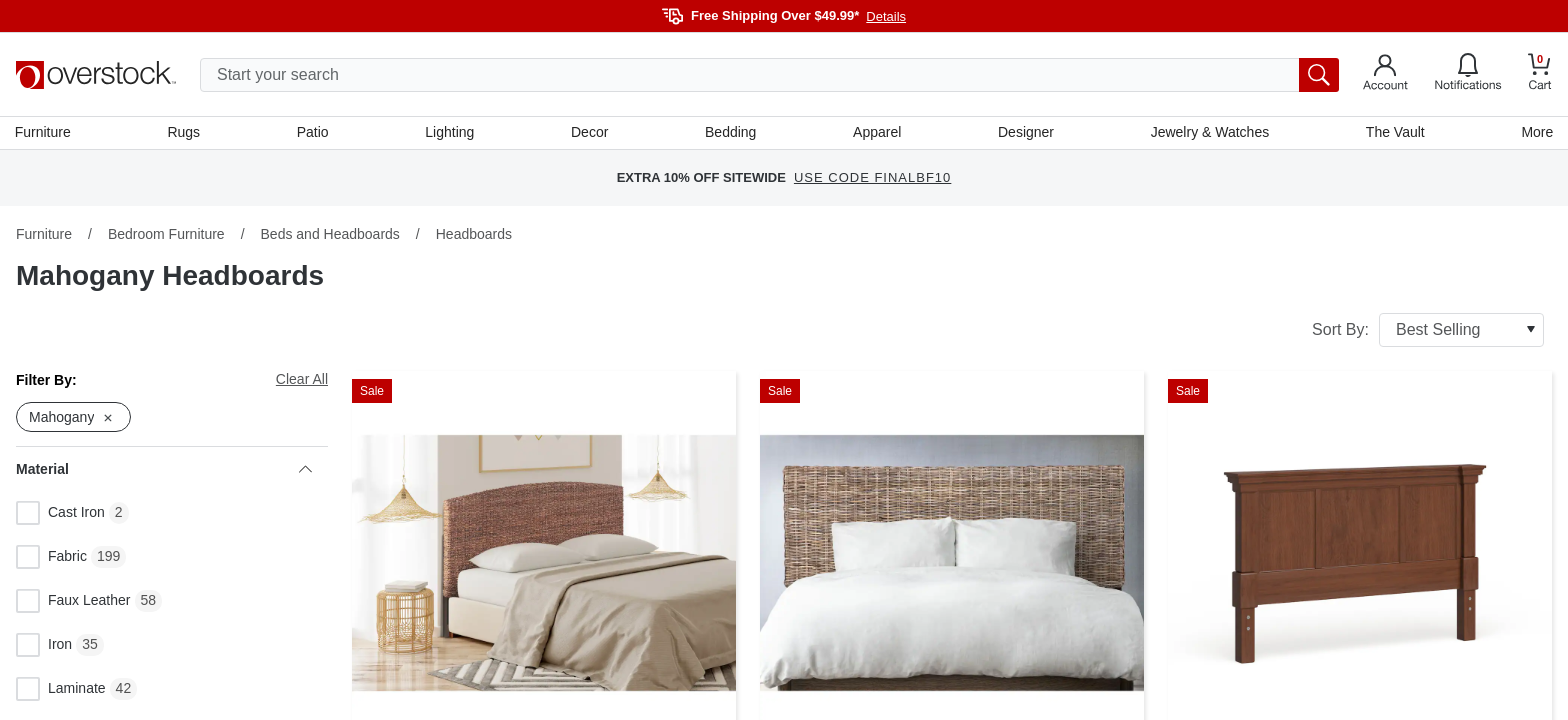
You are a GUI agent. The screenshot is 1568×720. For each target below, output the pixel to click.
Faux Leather (73, 603)
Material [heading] (164, 471)
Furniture (44, 133)
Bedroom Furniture (166, 235)
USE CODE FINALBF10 (872, 179)
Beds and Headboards (330, 235)
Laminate (61, 691)
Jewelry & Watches (1209, 133)
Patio (314, 133)
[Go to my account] (1385, 75)
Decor (589, 133)
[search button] (1319, 75)
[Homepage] (96, 75)
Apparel (877, 133)
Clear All (302, 380)
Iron (44, 647)
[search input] (769, 75)
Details (886, 16)
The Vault (1394, 133)
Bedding (730, 133)
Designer (1025, 133)
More (1536, 133)
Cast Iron (60, 515)
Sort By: (1428, 331)
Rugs (184, 133)
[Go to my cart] (1540, 74)
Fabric (51, 559)
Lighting (450, 133)
